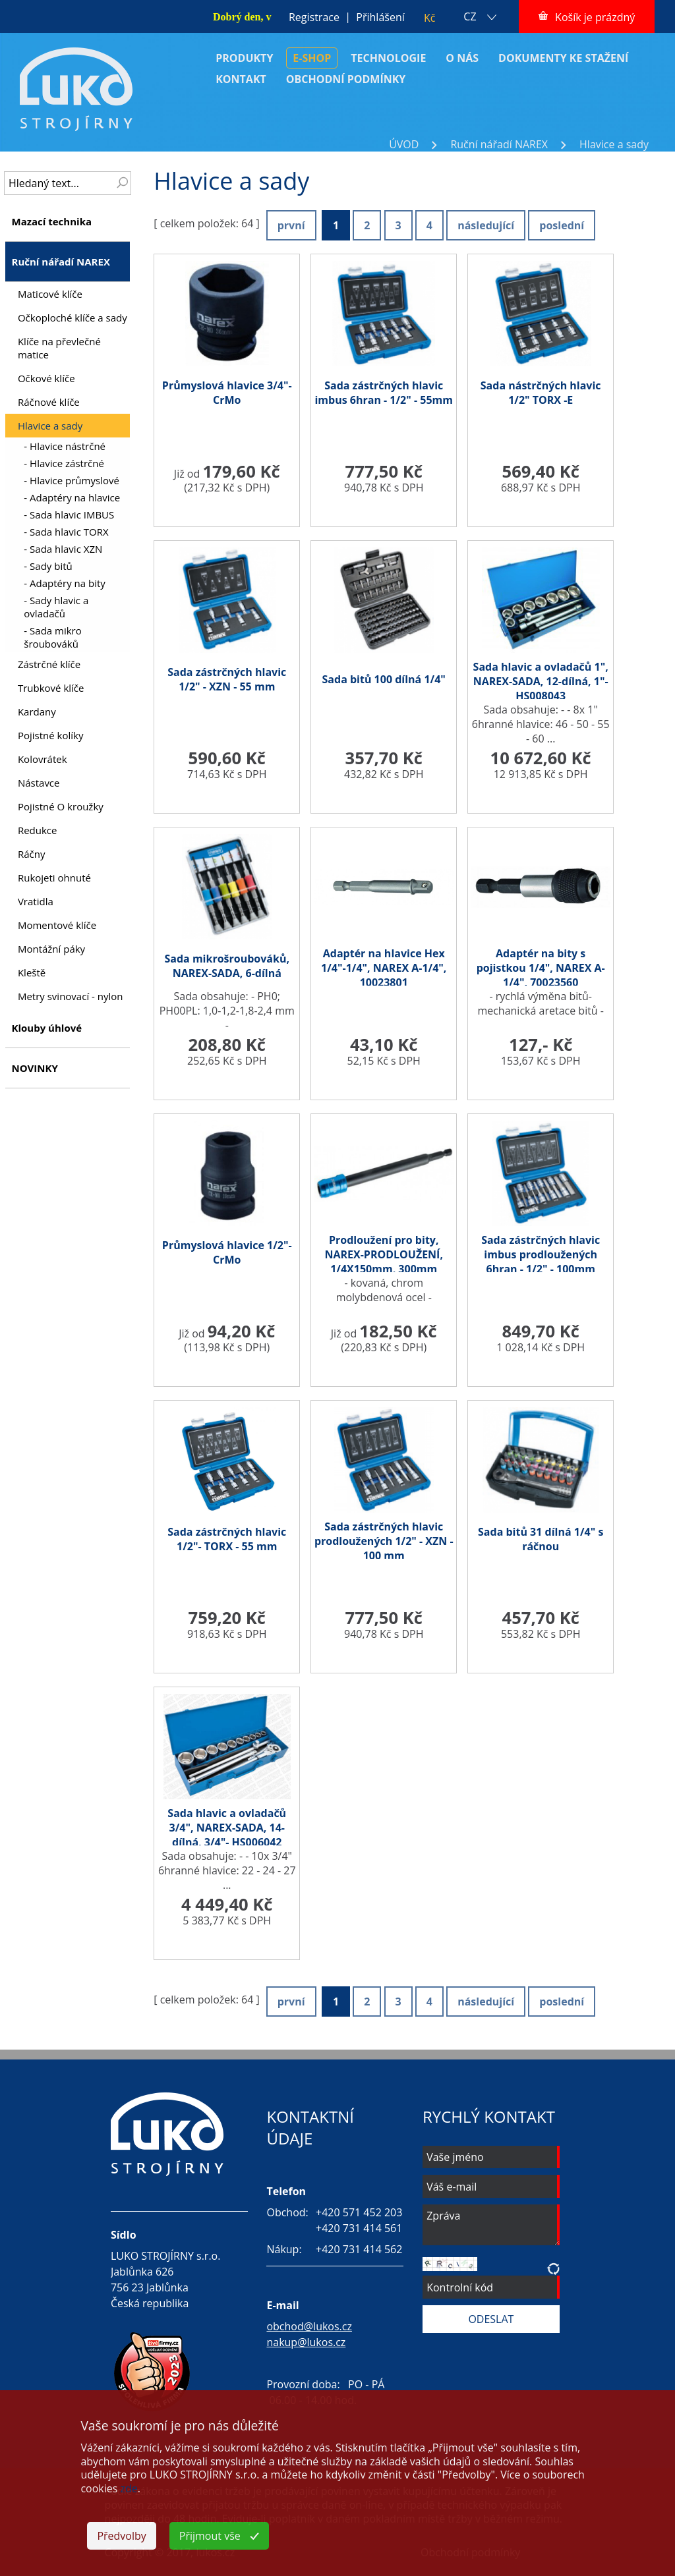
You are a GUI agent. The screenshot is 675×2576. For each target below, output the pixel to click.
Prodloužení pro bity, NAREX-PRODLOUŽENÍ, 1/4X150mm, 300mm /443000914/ (383, 1262)
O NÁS (462, 58)
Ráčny (31, 853)
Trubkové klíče (51, 687)
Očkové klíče (46, 378)
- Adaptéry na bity (64, 583)
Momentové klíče (57, 925)
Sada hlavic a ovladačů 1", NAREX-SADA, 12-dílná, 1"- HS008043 (540, 681)
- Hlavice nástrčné (64, 446)
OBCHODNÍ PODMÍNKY (346, 79)
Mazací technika (51, 221)
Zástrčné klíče (49, 664)
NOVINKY (34, 1068)
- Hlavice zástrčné (64, 463)
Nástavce (39, 782)
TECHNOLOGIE (388, 58)
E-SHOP (312, 58)
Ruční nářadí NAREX (499, 144)
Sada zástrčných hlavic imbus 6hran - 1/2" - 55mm (383, 392)
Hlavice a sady (614, 144)
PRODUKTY (244, 58)
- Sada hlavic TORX (66, 531)
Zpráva (491, 2224)
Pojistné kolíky (51, 735)
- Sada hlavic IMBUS (69, 514)
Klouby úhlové (46, 1027)
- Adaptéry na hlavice (72, 497)
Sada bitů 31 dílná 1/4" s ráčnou (540, 1539)
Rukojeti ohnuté (54, 877)
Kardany (37, 711)
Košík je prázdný (595, 17)
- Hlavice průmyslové (71, 480)
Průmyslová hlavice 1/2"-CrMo (227, 1252)
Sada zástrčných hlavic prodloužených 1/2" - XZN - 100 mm (384, 1541)
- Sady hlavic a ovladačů (56, 607)
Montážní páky (51, 948)
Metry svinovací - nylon (70, 996)
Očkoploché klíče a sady (72, 317)
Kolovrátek (42, 759)
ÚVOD (404, 144)
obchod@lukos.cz (309, 2326)
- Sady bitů (48, 566)
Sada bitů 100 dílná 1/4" (384, 679)
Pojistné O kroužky (60, 806)
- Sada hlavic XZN (63, 548)
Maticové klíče (50, 293)
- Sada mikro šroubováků (52, 637)
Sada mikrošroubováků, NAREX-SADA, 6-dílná (226, 965)
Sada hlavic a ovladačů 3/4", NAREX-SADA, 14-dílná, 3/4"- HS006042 (226, 1827)
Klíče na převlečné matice (59, 348)
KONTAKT (241, 79)
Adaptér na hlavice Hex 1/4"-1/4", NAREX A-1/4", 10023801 (383, 968)
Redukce (37, 830)
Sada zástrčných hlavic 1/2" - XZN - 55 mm (226, 679)
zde (129, 2488)
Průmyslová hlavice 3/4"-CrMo (227, 392)
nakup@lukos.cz (305, 2342)
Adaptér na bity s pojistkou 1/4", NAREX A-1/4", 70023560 (541, 968)
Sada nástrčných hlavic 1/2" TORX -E (541, 392)
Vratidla (35, 901)
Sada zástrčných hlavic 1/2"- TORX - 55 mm (226, 1539)
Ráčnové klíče (49, 401)
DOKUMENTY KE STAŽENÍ (563, 58)
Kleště (31, 972)
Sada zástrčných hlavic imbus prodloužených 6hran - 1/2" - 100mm (540, 1254)
